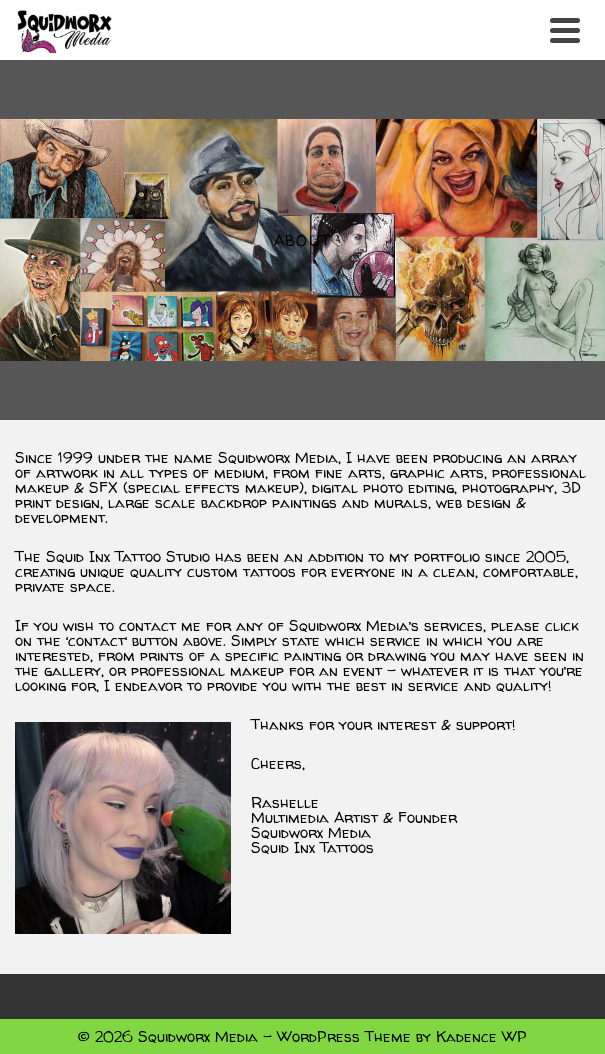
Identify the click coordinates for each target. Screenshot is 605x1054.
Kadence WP (481, 1036)
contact (96, 640)
